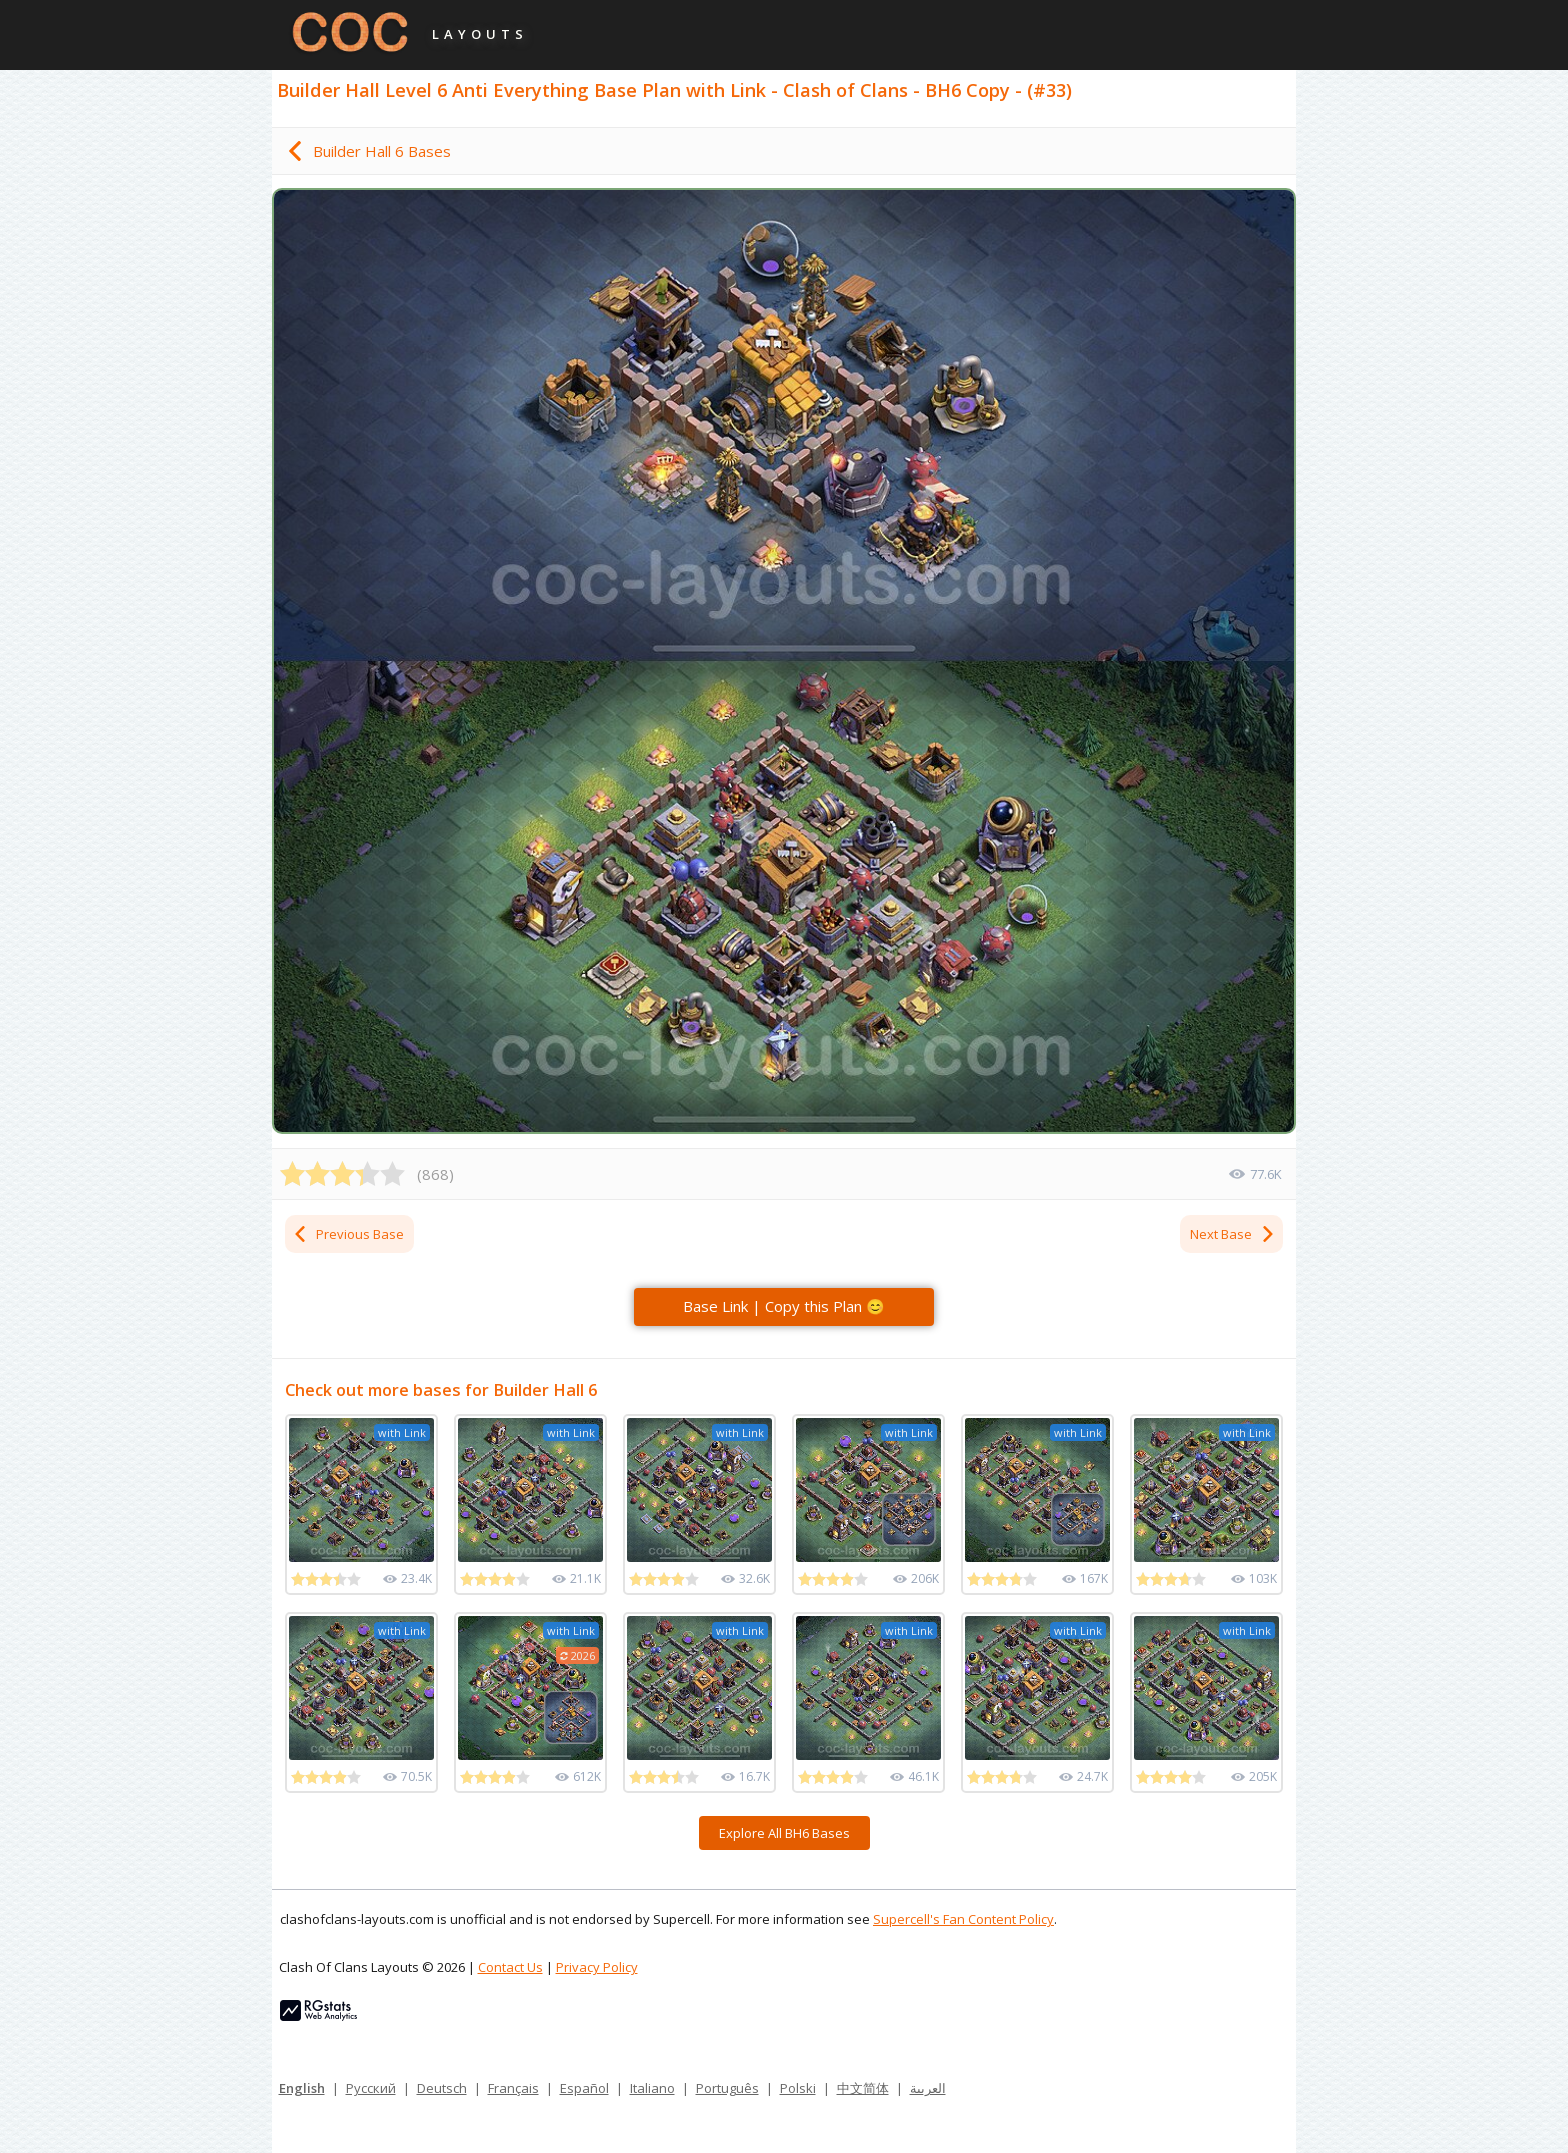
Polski (798, 2088)
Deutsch (442, 2088)
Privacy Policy (597, 1967)
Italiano (652, 2088)
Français (513, 2088)
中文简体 (863, 2088)
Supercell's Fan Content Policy (963, 1919)
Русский (371, 2088)
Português (727, 2088)
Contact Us (510, 1967)
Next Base (1233, 1234)
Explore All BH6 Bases (784, 1833)
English (302, 2088)
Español (584, 2088)
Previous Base (348, 1234)
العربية (928, 2088)
